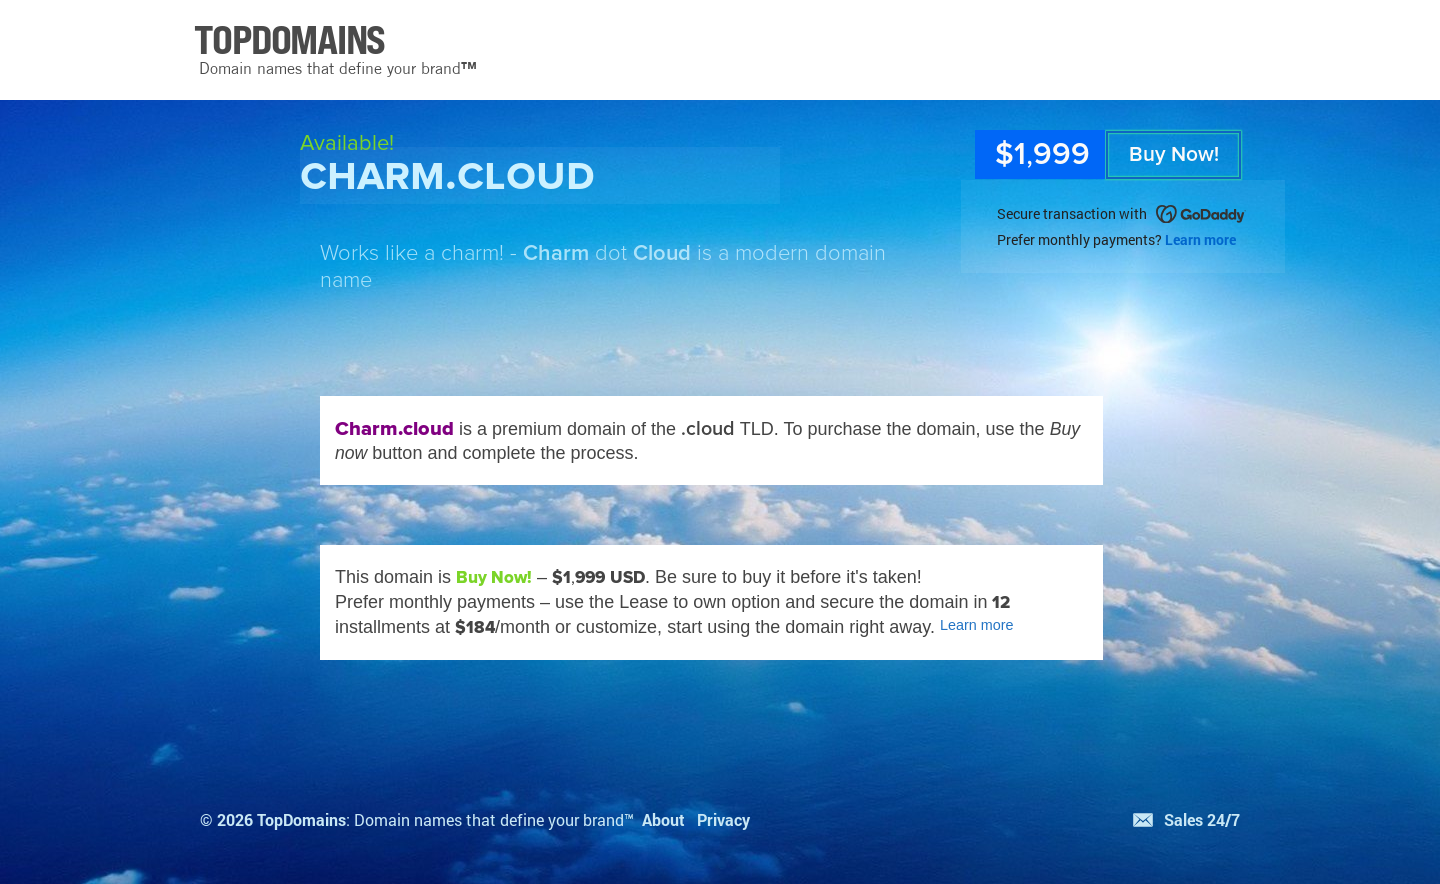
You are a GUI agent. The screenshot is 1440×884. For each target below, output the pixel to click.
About (663, 819)
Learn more (1200, 239)
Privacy (723, 819)
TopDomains (301, 819)
